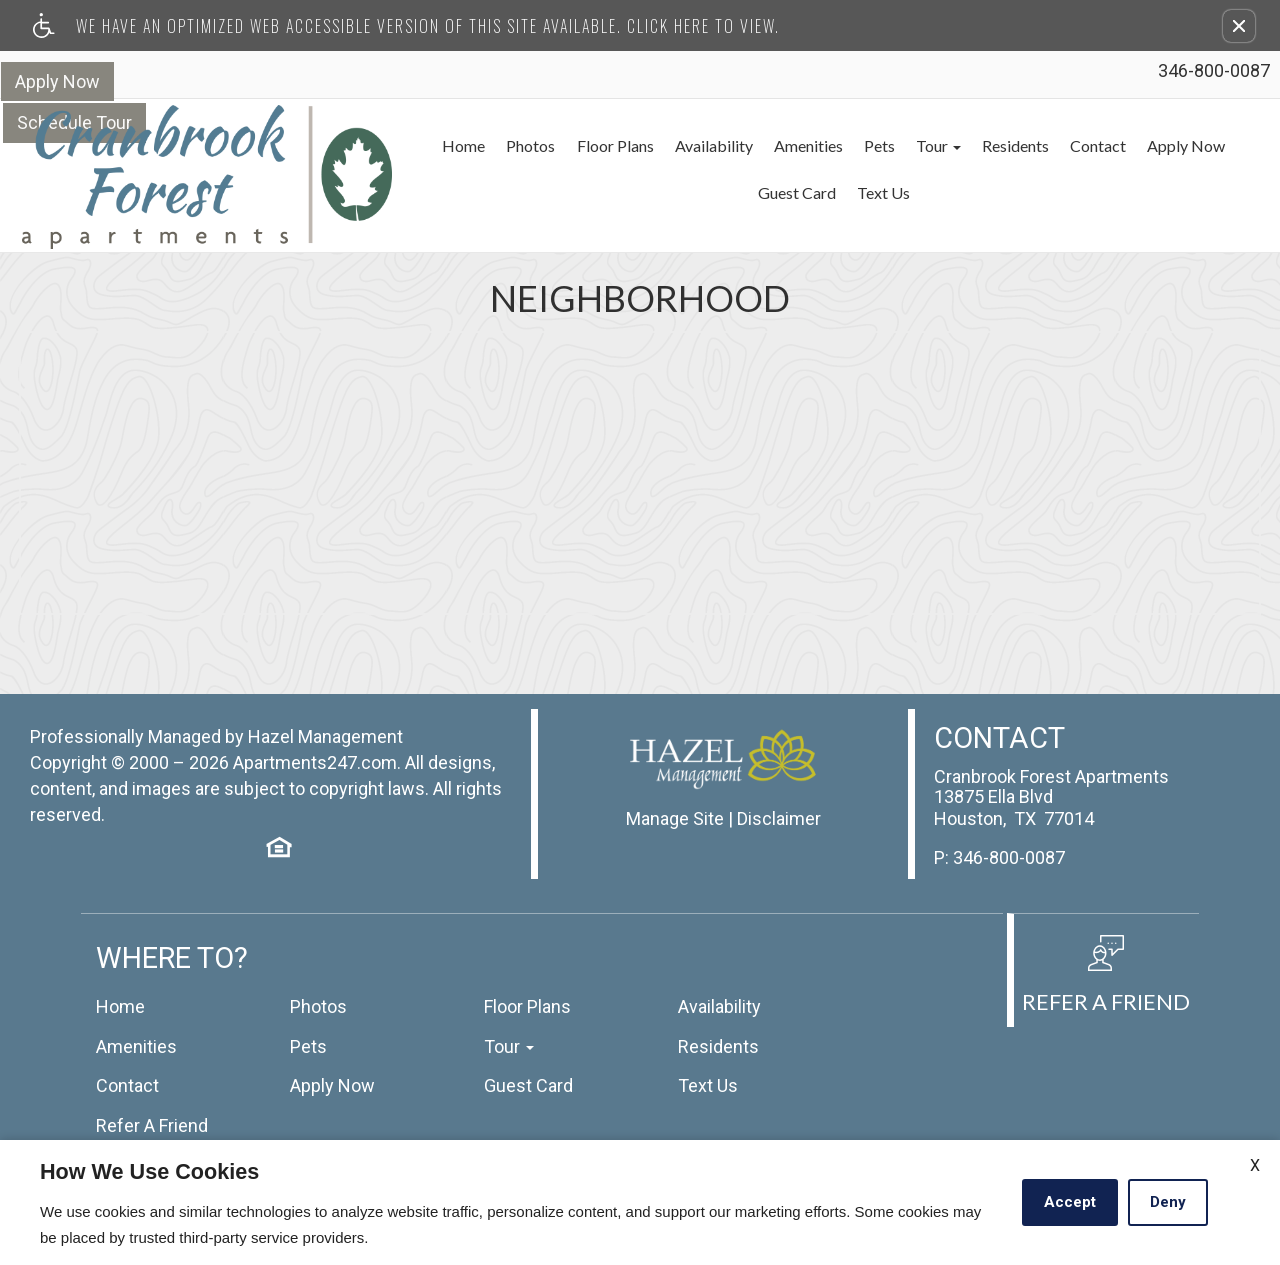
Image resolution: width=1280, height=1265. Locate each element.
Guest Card (778, 192)
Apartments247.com (315, 748)
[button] (1239, 26)
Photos (509, 145)
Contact (1082, 145)
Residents (998, 145)
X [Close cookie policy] (1255, 1165)
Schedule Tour (187, 80)
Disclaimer (779, 804)
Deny (1168, 1202)
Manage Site (675, 804)
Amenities (789, 145)
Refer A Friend (152, 1111)
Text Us (864, 192)
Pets (860, 145)
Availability (694, 145)
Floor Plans (594, 145)
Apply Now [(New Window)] (1171, 145)
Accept (1070, 1202)
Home (441, 145)
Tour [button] (920, 145)
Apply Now (56, 80)
